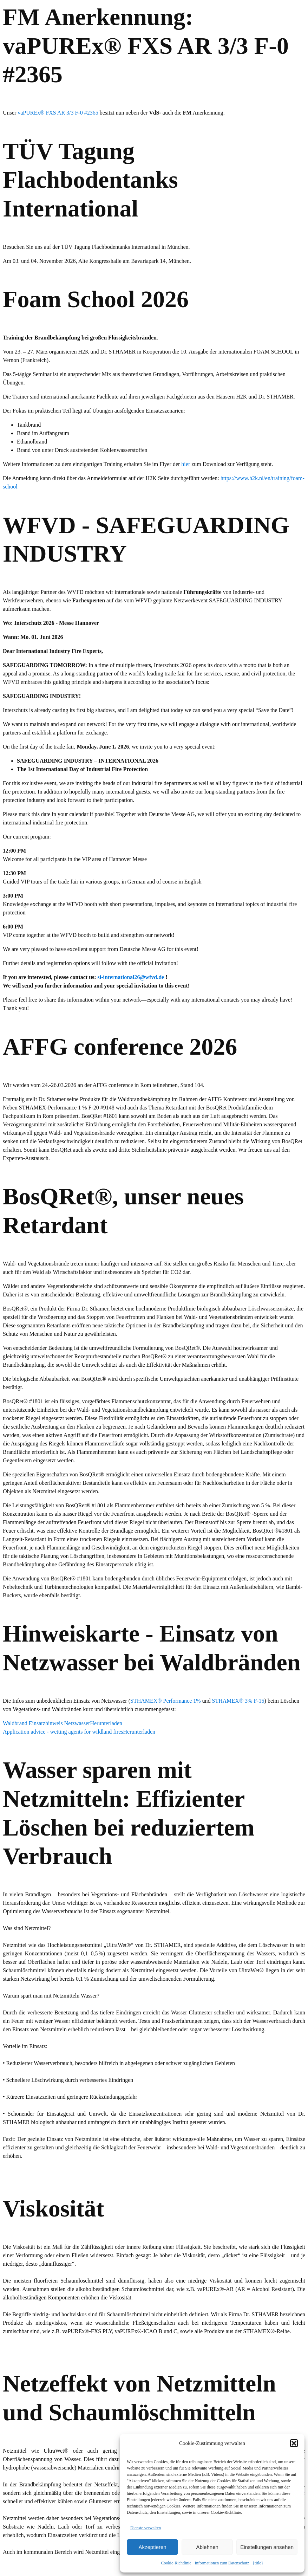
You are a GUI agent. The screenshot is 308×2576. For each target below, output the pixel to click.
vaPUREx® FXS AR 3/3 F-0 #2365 (58, 113)
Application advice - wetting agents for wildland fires (63, 1732)
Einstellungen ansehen (267, 2547)
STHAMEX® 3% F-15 (238, 1701)
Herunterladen (106, 1723)
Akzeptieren (152, 2547)
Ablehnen (207, 2547)
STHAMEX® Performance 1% (165, 1701)
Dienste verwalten (145, 2527)
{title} (258, 2563)
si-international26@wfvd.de (131, 977)
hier (185, 464)
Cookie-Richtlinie (176, 2563)
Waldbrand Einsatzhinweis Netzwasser (46, 1723)
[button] (293, 2443)
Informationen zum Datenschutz (222, 2563)
